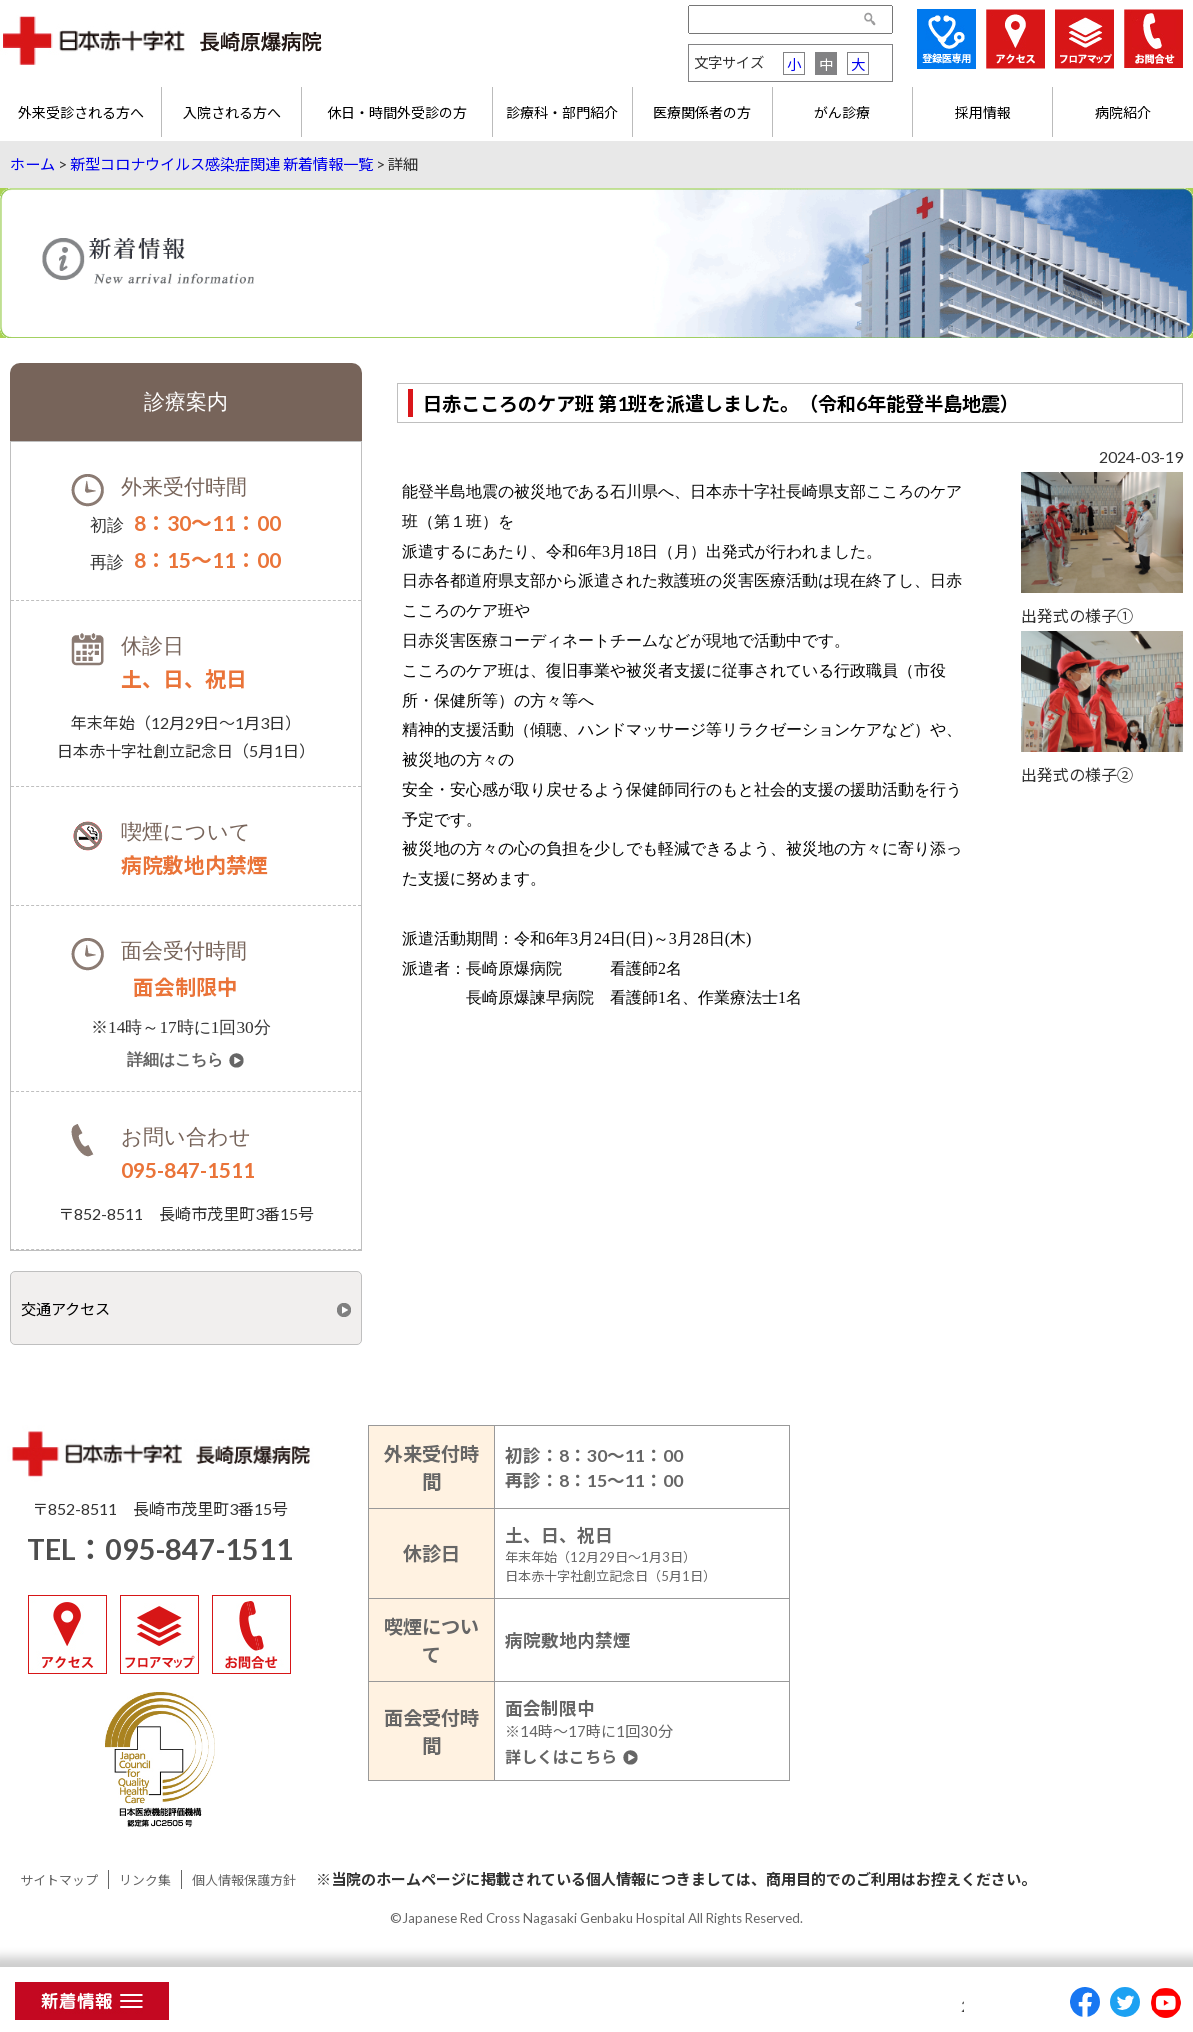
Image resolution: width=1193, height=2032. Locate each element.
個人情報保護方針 (244, 1880)
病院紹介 (1123, 112)
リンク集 (145, 1880)
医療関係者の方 (702, 112)
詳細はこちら (175, 1060)
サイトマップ (59, 1880)
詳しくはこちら (561, 1757)
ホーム (32, 164)
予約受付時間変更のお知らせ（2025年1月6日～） (674, 2006)
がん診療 (842, 112)
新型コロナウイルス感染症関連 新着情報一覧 (221, 164)
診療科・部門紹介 (562, 112)
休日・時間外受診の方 (397, 112)
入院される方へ (232, 112)
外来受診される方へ (81, 112)
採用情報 (983, 112)
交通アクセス (65, 1309)
